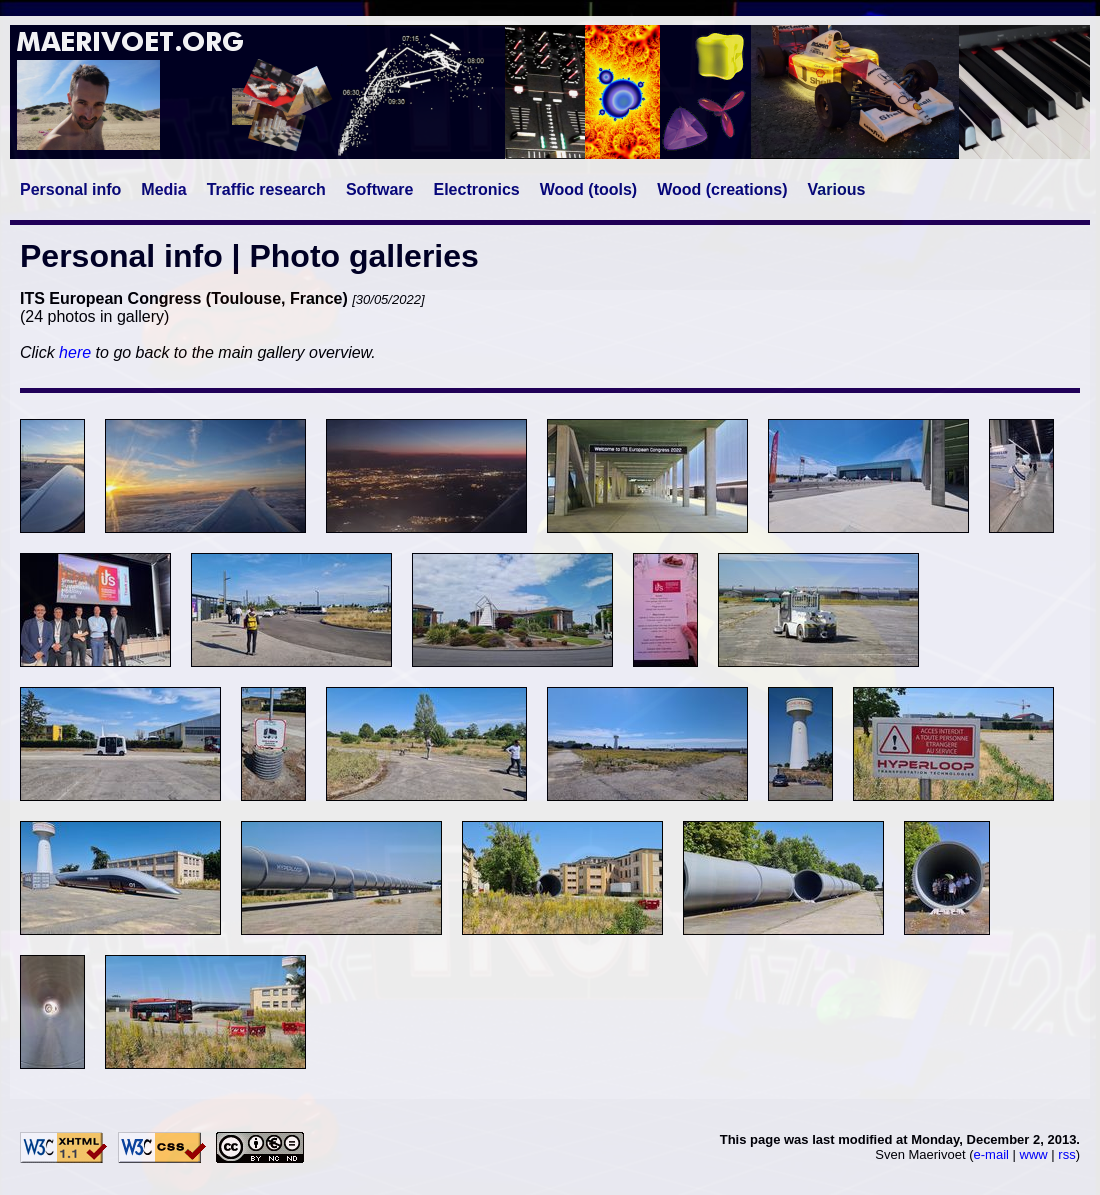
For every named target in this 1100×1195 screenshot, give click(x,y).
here (75, 352)
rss (1066, 1154)
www (1034, 1154)
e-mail (991, 1154)
